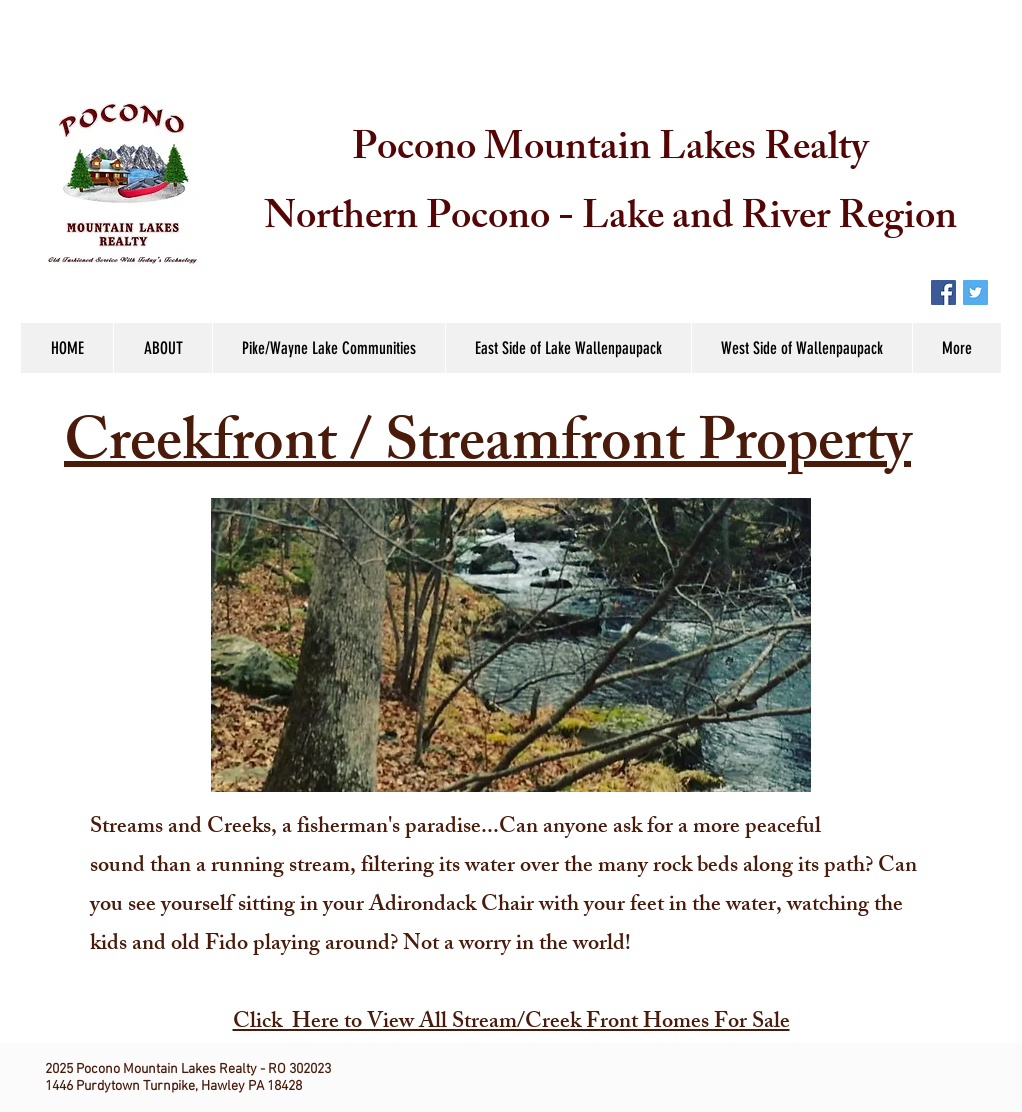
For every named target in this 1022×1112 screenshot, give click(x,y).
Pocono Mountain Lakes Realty (610, 151)
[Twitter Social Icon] (975, 292)
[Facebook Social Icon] (943, 292)
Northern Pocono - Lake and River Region (610, 220)
